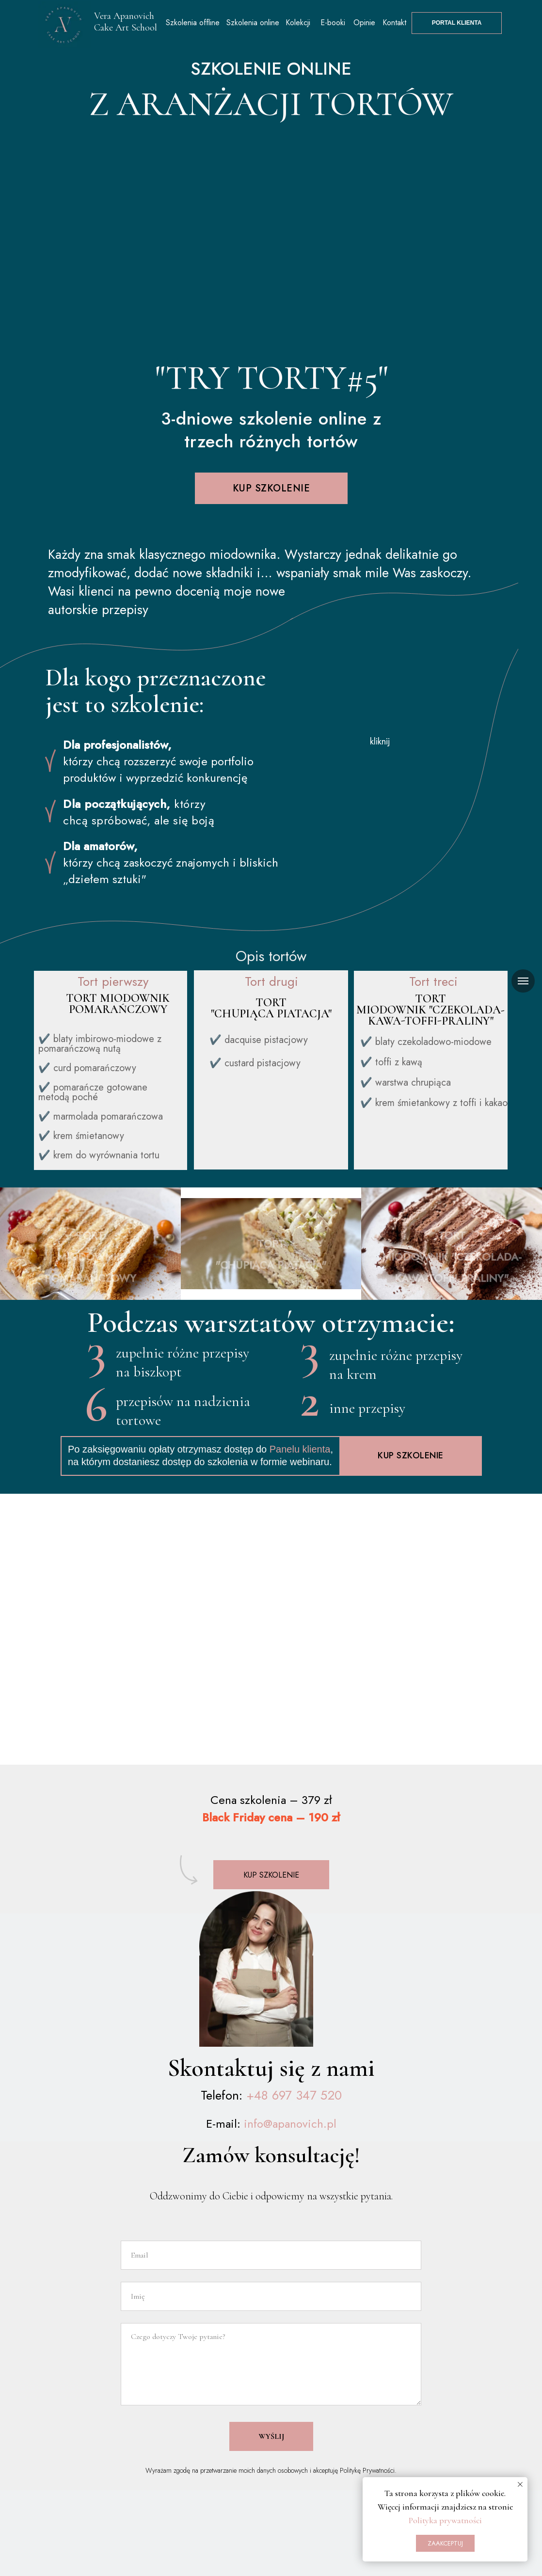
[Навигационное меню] (523, 981)
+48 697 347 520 (294, 2117)
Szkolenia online (252, 22)
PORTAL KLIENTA (457, 22)
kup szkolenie (271, 488)
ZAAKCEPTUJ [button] (445, 2543)
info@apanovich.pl (290, 2145)
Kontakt (394, 22)
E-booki (332, 22)
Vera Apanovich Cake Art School (125, 21)
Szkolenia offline (193, 22)
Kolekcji (298, 22)
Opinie (364, 22)
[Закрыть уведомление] (520, 2484)
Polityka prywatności (445, 2520)
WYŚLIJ (271, 2458)
